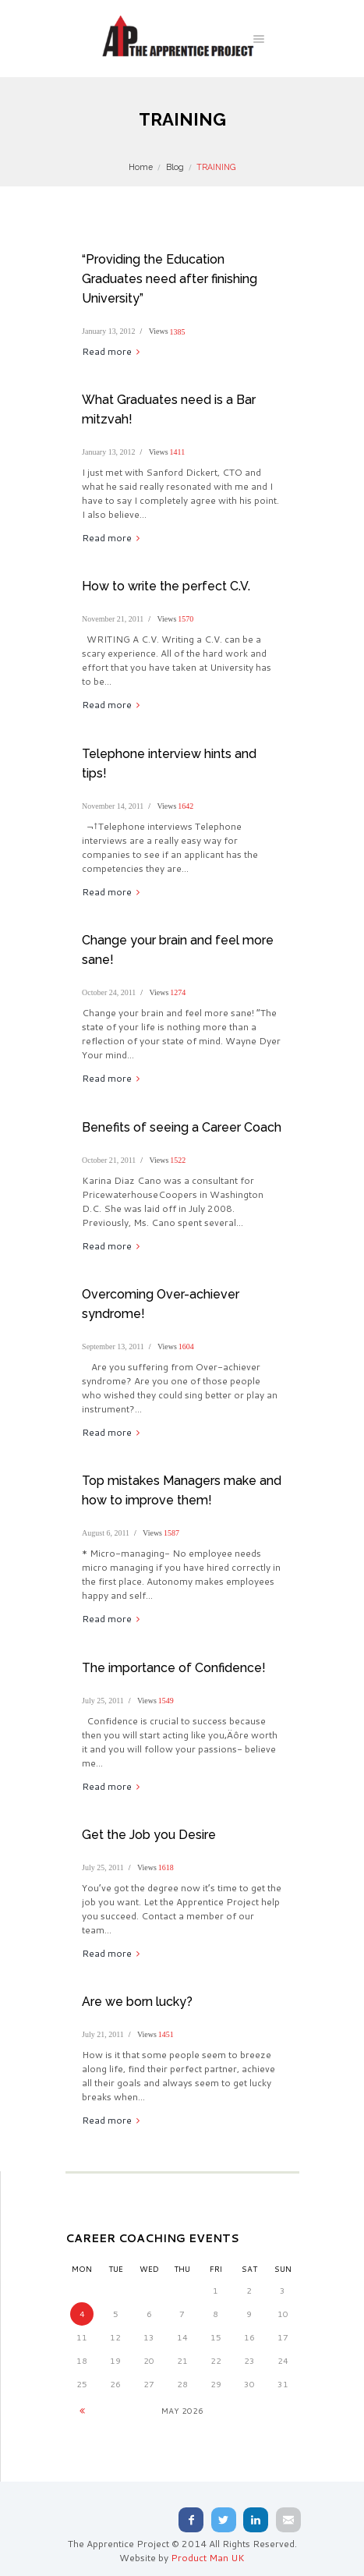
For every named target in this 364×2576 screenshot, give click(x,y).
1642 (185, 806)
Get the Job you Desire (149, 1834)
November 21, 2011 (112, 619)
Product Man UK (208, 2557)
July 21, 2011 (103, 2034)
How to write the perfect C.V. (166, 586)
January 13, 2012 (109, 331)
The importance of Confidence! (174, 1667)
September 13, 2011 (113, 1346)
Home (141, 167)
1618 (166, 1867)
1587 (171, 1533)
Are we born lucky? (137, 2001)
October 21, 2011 (109, 1160)
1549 (166, 1700)
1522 (178, 1160)
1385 (178, 332)
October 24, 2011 (109, 992)
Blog (175, 167)
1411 (178, 452)
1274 (178, 992)
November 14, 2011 (112, 806)
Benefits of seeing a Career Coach (181, 1127)
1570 (185, 619)
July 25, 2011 (103, 1700)
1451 (166, 2034)
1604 (186, 1346)
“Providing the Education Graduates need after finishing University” (169, 279)
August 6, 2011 (105, 1533)
